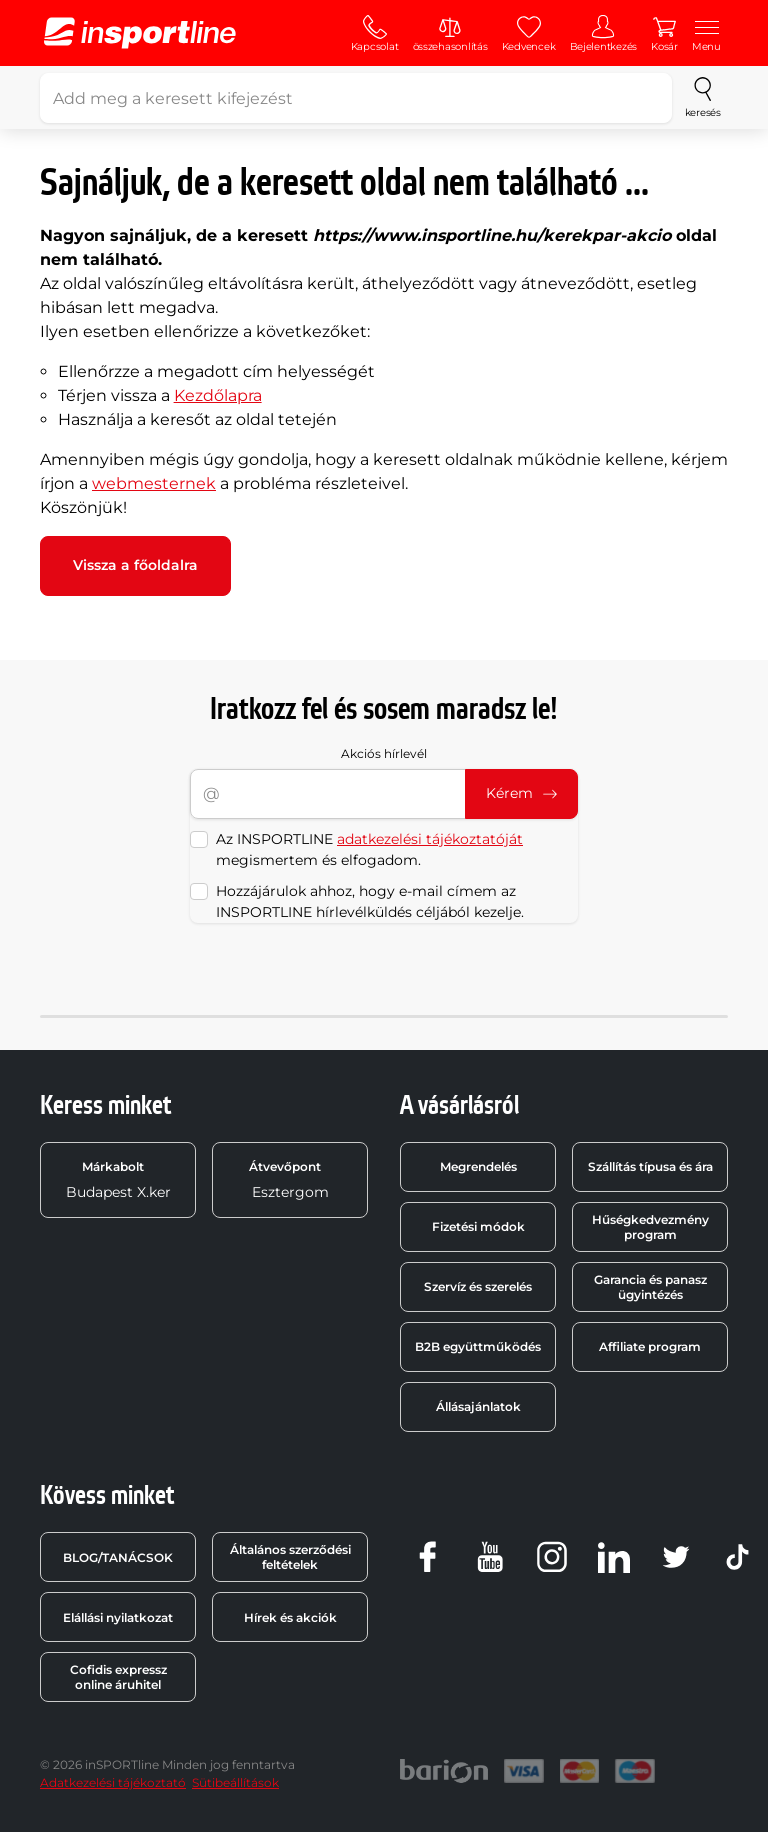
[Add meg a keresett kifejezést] (356, 98)
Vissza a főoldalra (135, 565)
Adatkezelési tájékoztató (113, 1782)
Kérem (521, 793)
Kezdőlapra (218, 395)
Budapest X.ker (118, 1180)
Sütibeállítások (235, 1782)
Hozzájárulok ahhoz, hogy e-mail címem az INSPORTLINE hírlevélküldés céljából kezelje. (370, 901)
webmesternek (154, 483)
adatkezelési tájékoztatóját (430, 839)
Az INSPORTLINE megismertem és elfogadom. (369, 849)
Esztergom (289, 1180)
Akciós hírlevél (384, 753)
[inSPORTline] (140, 33)
